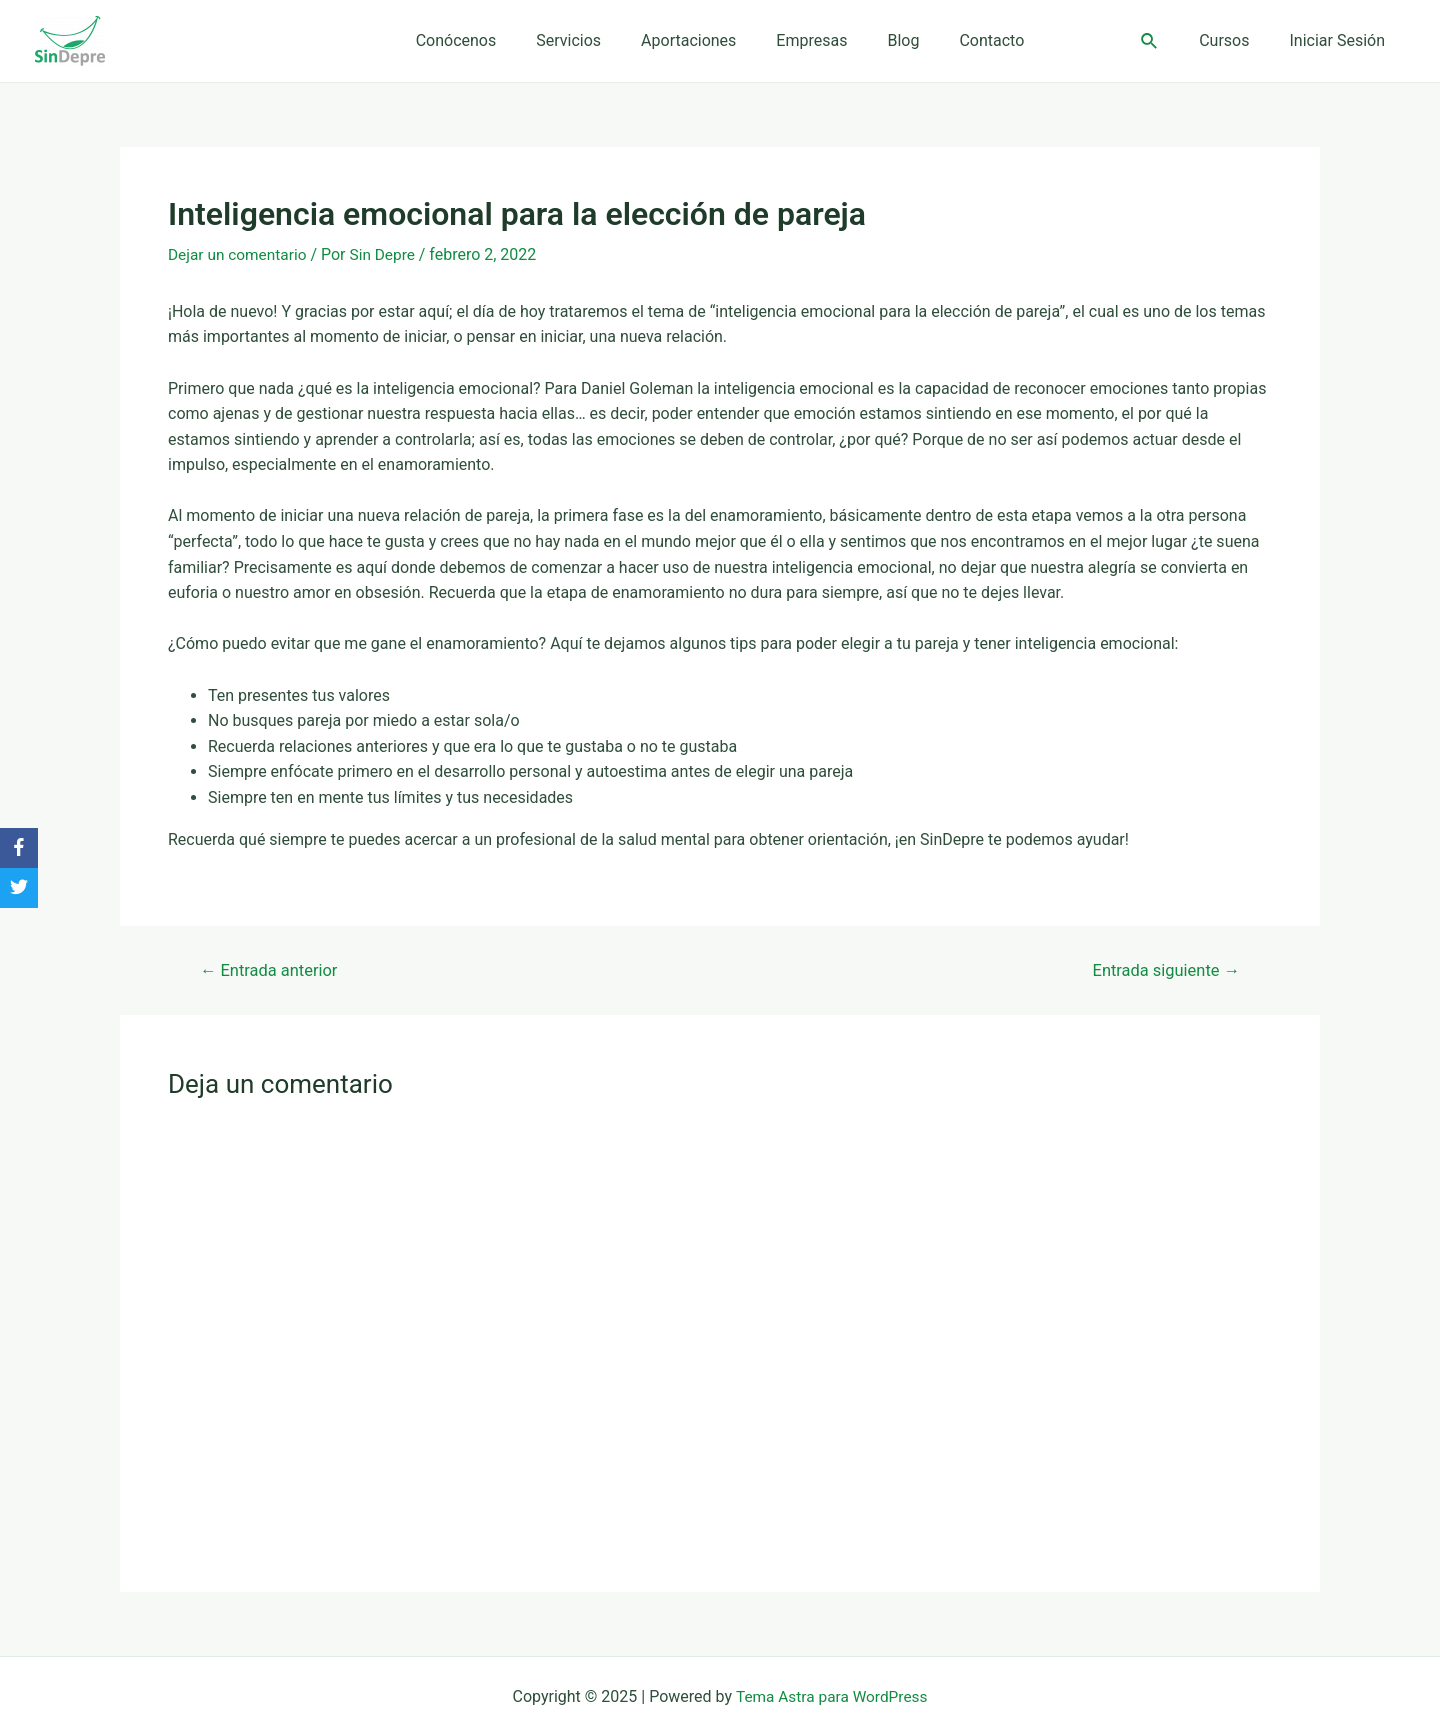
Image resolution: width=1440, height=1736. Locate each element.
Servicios (580, 40)
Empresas (807, 40)
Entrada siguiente (1162, 970)
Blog (891, 40)
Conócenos (476, 40)
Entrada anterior (272, 970)
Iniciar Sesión (1341, 40)
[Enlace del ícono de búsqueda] (1166, 41)
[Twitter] (19, 888)
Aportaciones (692, 40)
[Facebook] (19, 848)
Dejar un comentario (240, 254)
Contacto (971, 40)
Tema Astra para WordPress (831, 1696)
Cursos (1236, 40)
